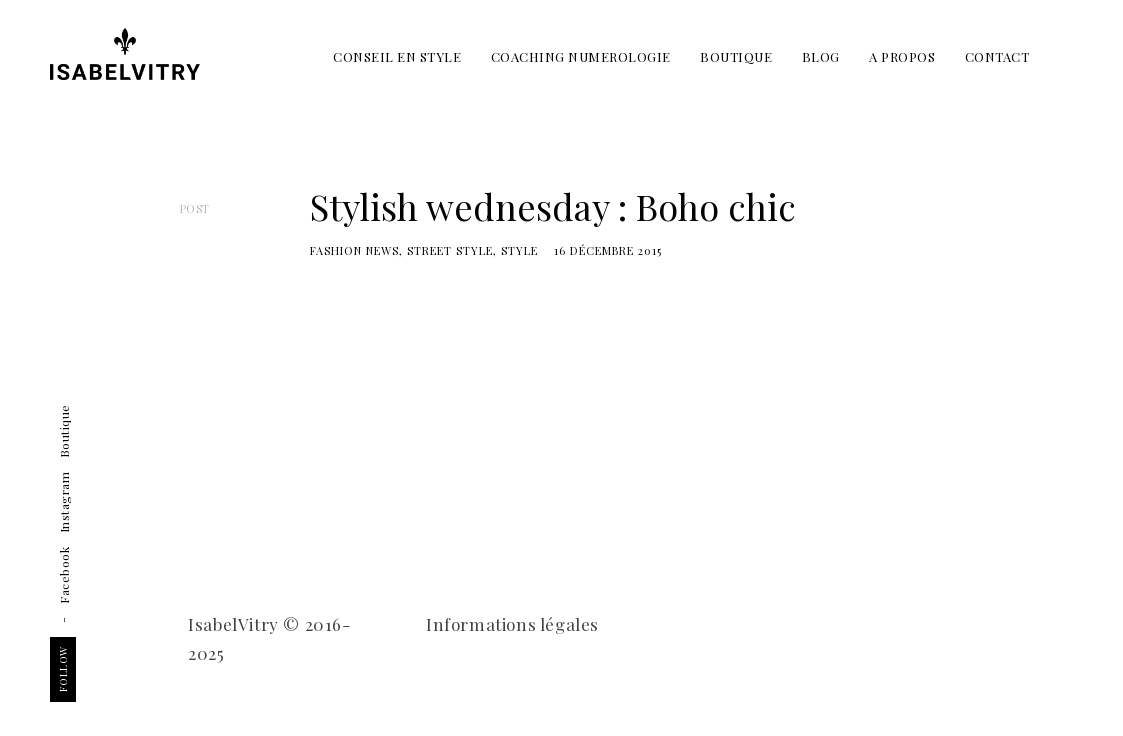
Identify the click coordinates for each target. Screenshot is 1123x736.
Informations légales (512, 624)
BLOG (821, 56)
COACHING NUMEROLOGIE (581, 56)
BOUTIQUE (736, 56)
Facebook (64, 575)
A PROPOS (902, 56)
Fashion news (354, 250)
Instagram (64, 503)
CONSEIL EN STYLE (397, 56)
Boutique (64, 432)
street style (450, 250)
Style (519, 250)
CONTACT (997, 56)
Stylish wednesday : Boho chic (553, 206)
